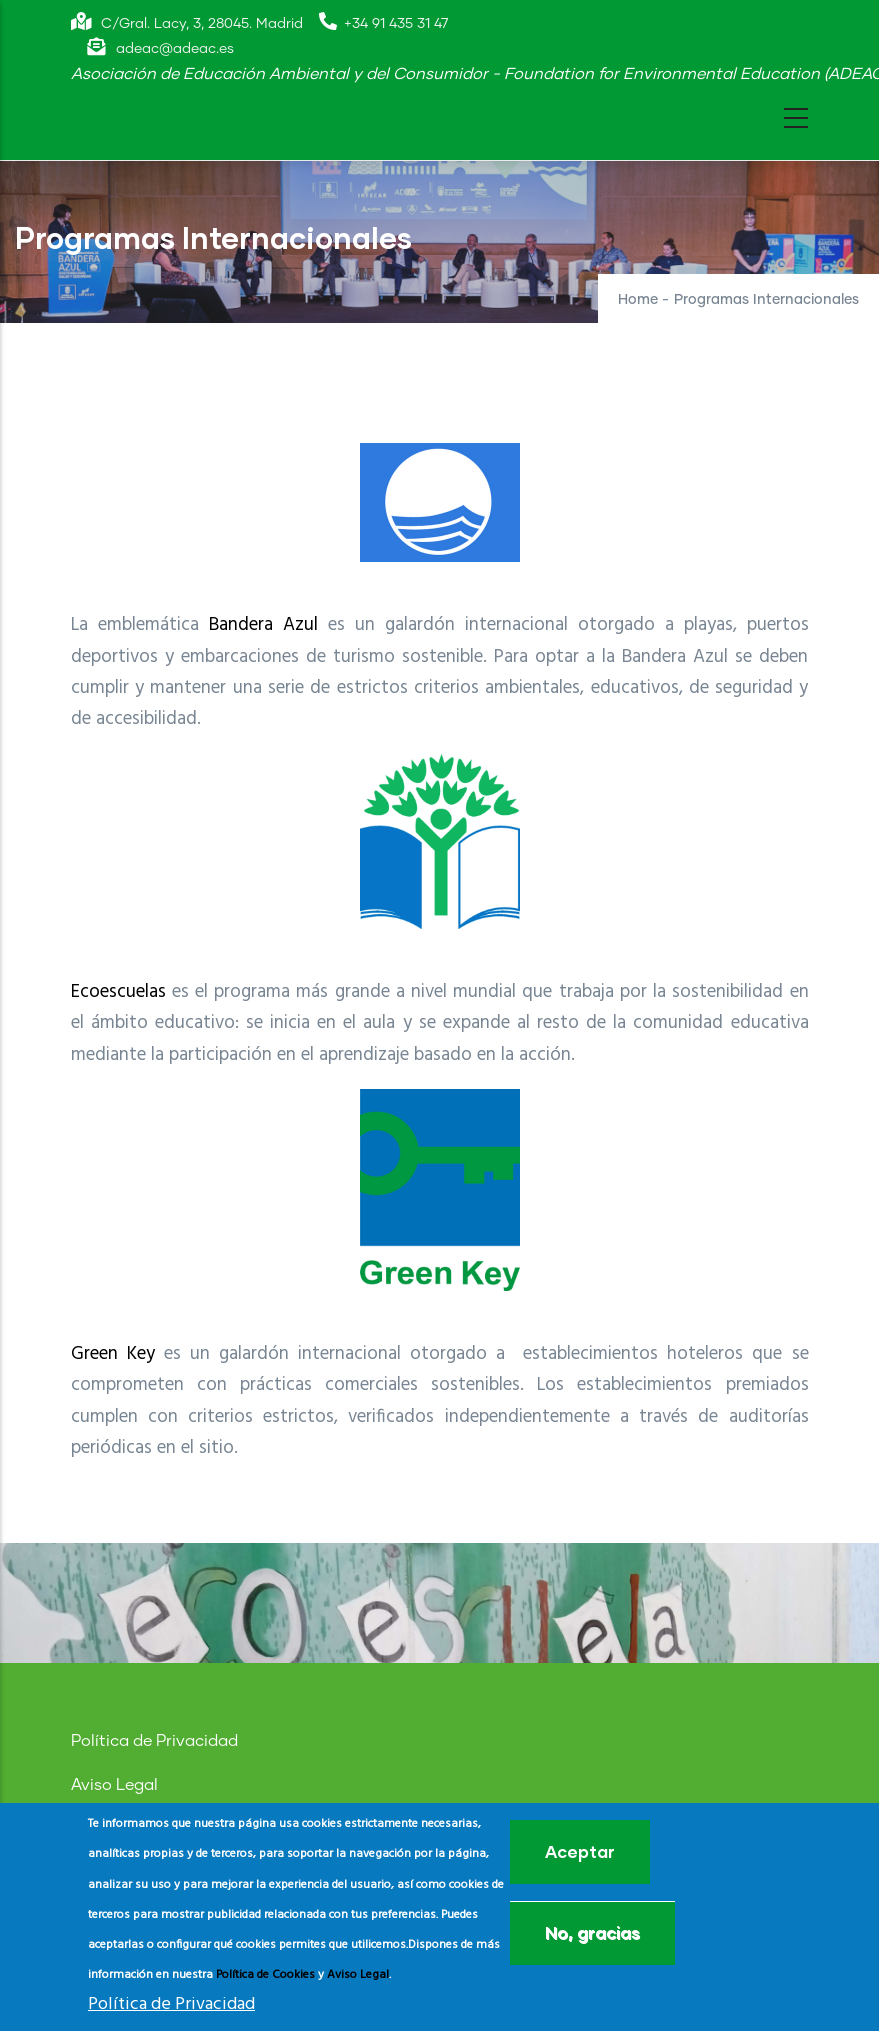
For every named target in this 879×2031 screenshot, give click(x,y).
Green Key (113, 1354)
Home (638, 300)
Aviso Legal (114, 1785)
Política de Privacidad (154, 1741)
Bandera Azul (263, 625)
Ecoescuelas (118, 992)
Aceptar (580, 1851)
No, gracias (592, 1932)
